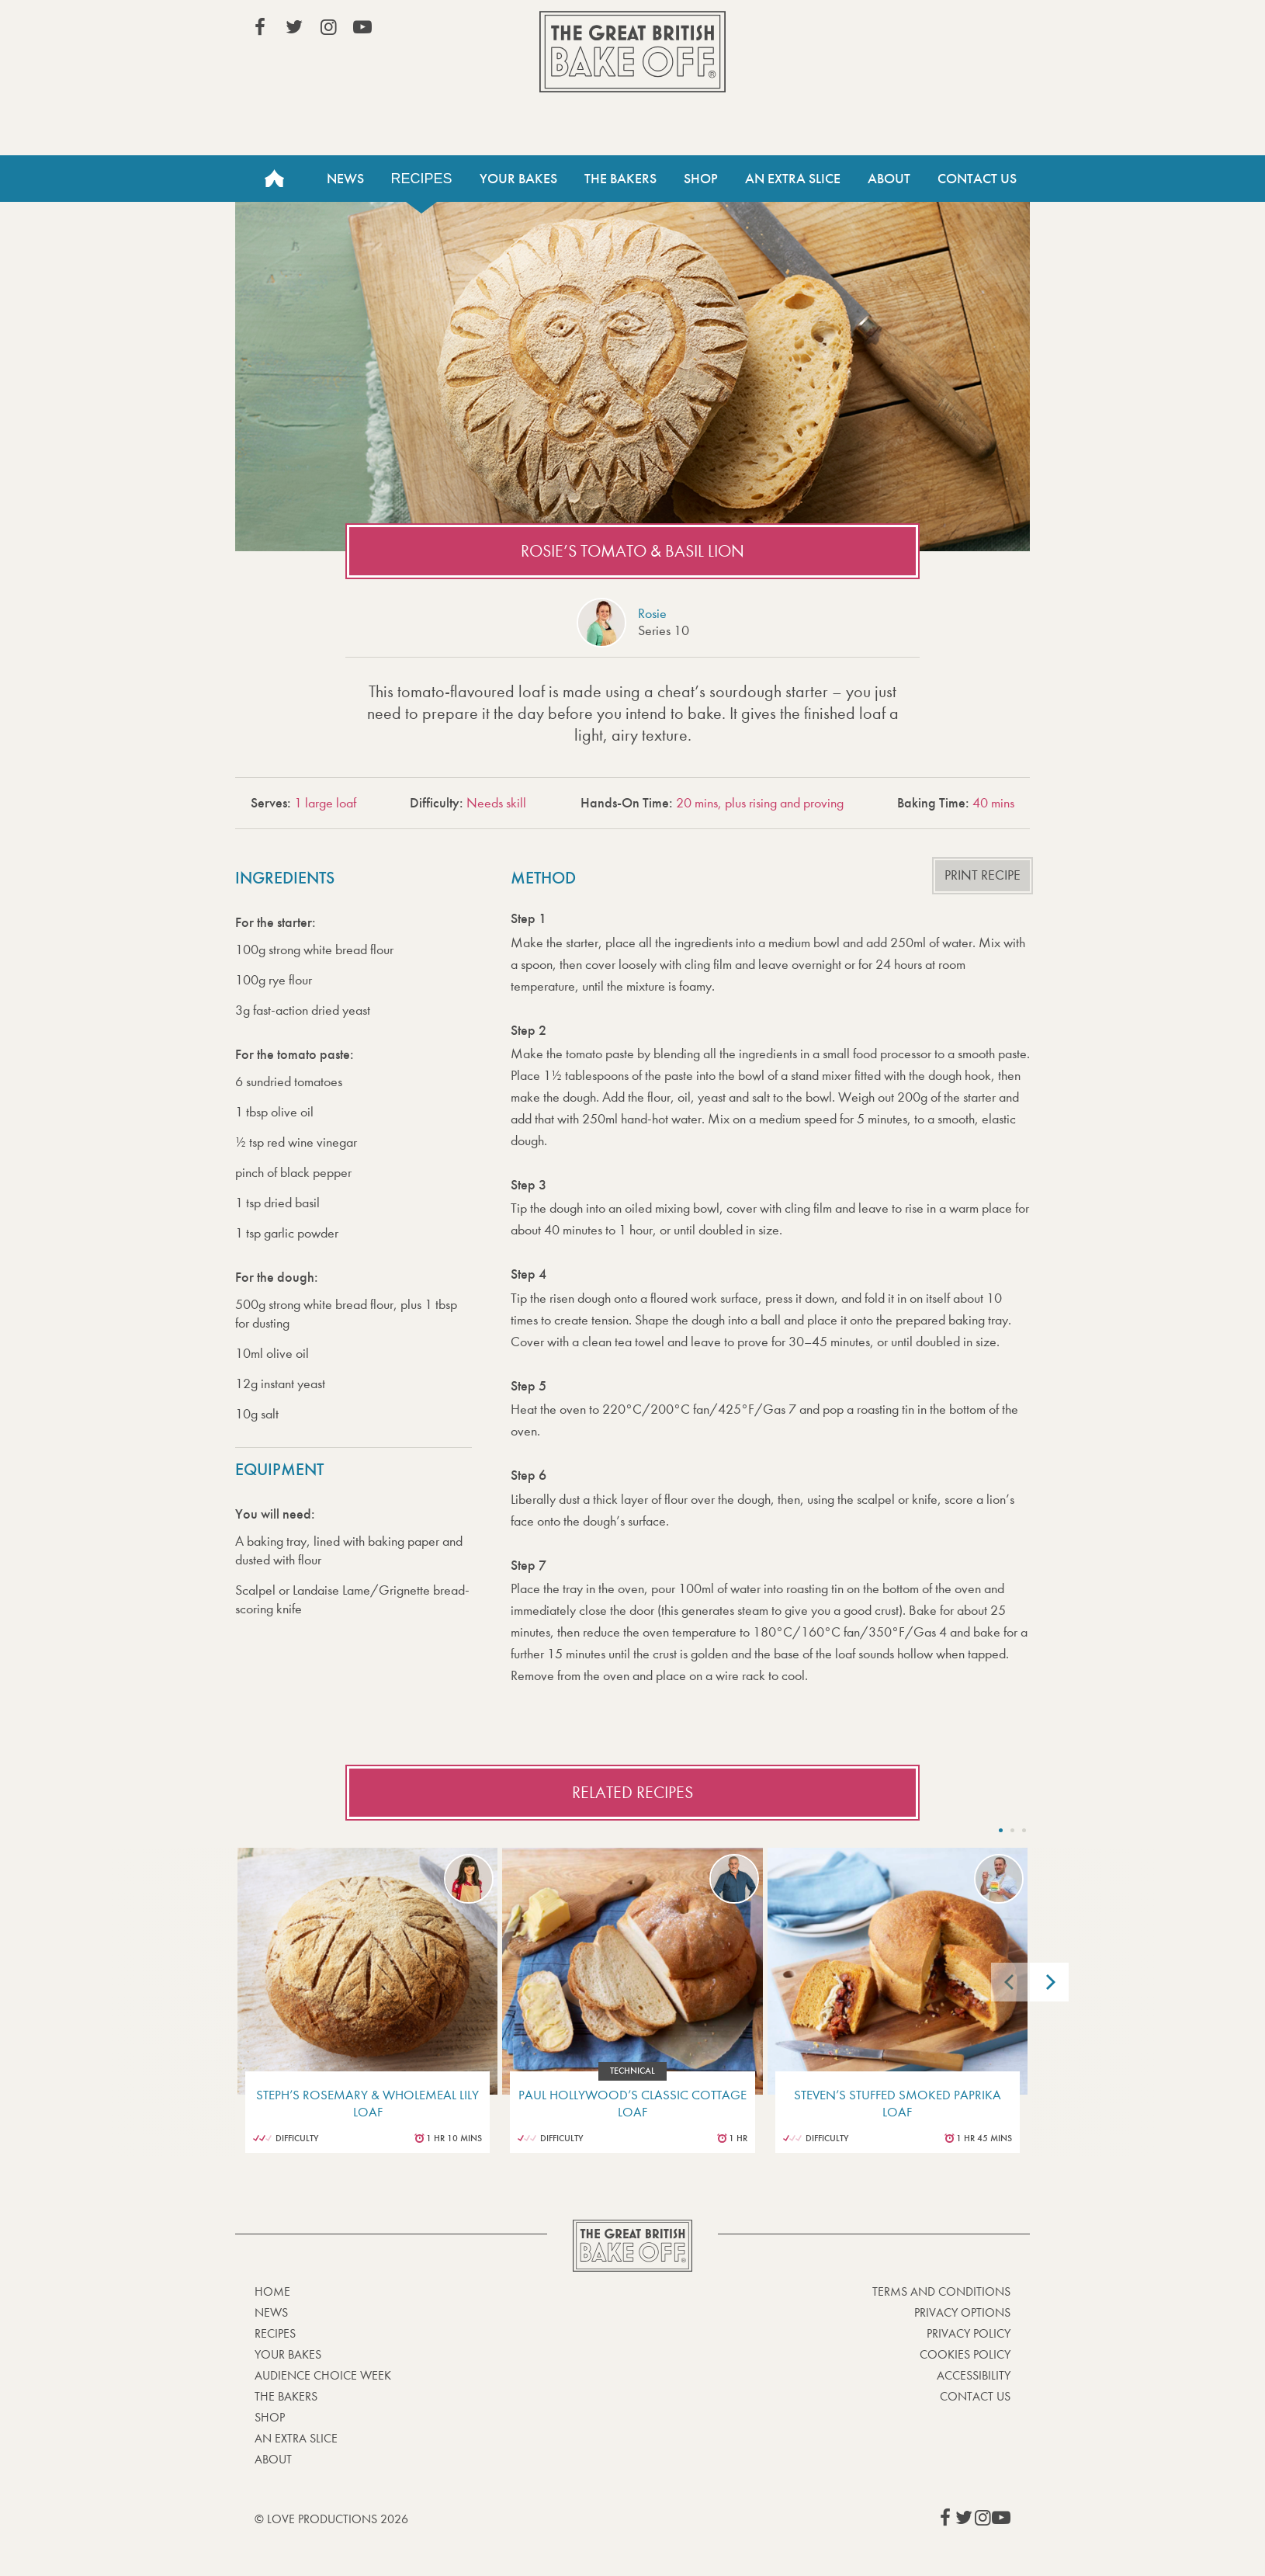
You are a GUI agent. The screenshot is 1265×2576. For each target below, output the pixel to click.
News (345, 178)
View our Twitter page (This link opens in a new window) (294, 27)
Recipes (421, 178)
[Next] (1049, 1982)
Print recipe (982, 875)
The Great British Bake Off (632, 51)
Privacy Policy (968, 2333)
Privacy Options (962, 2312)
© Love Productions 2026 (331, 2519)
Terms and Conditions (941, 2291)
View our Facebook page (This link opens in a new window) (260, 27)
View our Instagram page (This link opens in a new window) (328, 27)
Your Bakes (518, 178)
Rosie (652, 614)
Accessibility (973, 2375)
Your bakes (288, 2354)
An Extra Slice (792, 178)
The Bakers (620, 178)
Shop (701, 178)
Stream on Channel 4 (939, 30)
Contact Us (977, 178)
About (889, 178)
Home (274, 178)
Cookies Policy (965, 2354)
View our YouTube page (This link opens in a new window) (362, 27)
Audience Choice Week (323, 2375)
